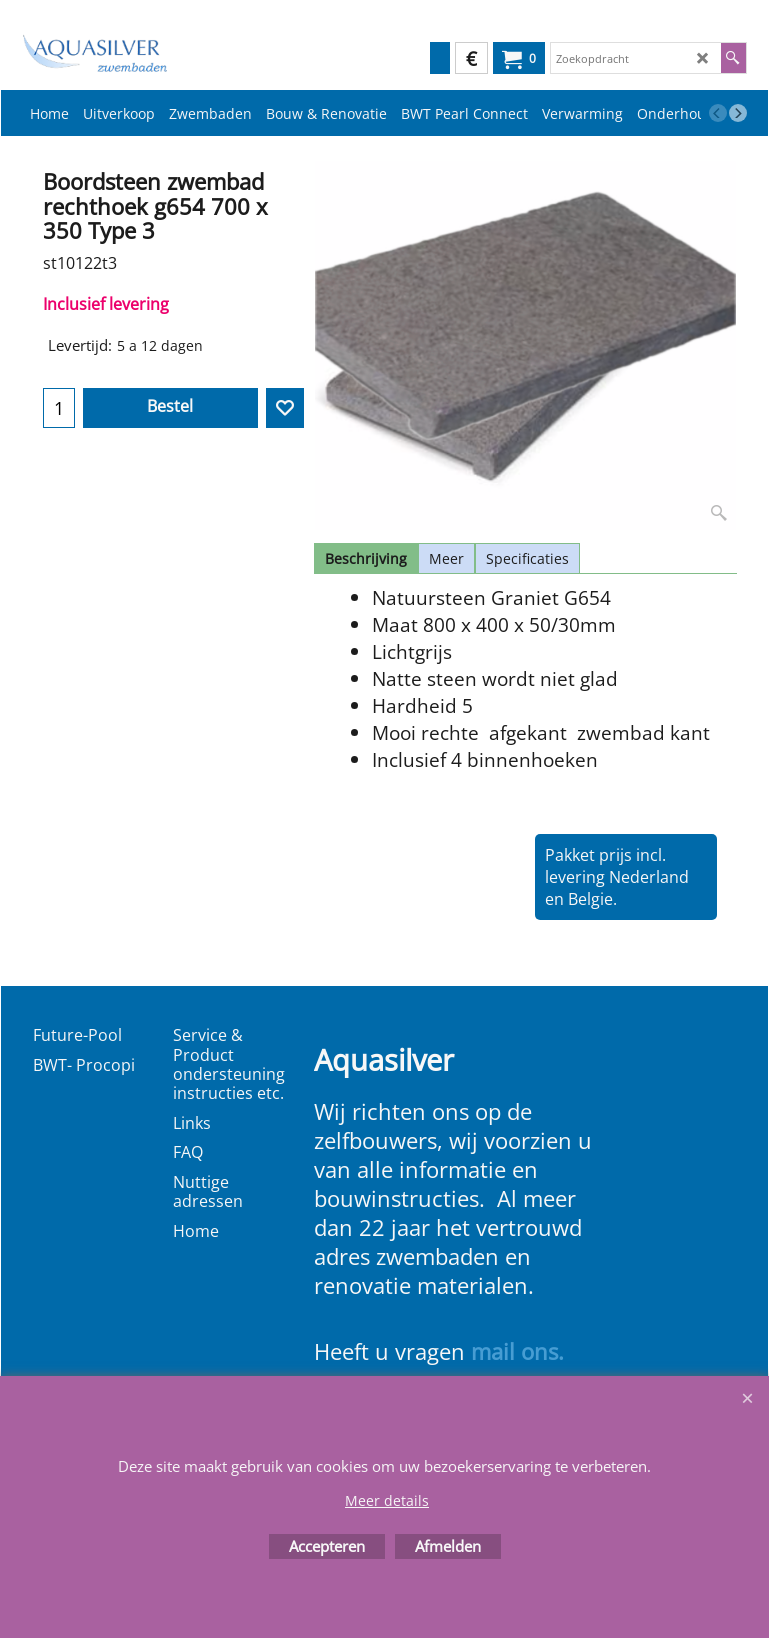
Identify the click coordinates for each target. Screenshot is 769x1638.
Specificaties (527, 558)
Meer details (387, 1500)
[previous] (718, 113)
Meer (446, 558)
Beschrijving (366, 558)
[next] (738, 113)
